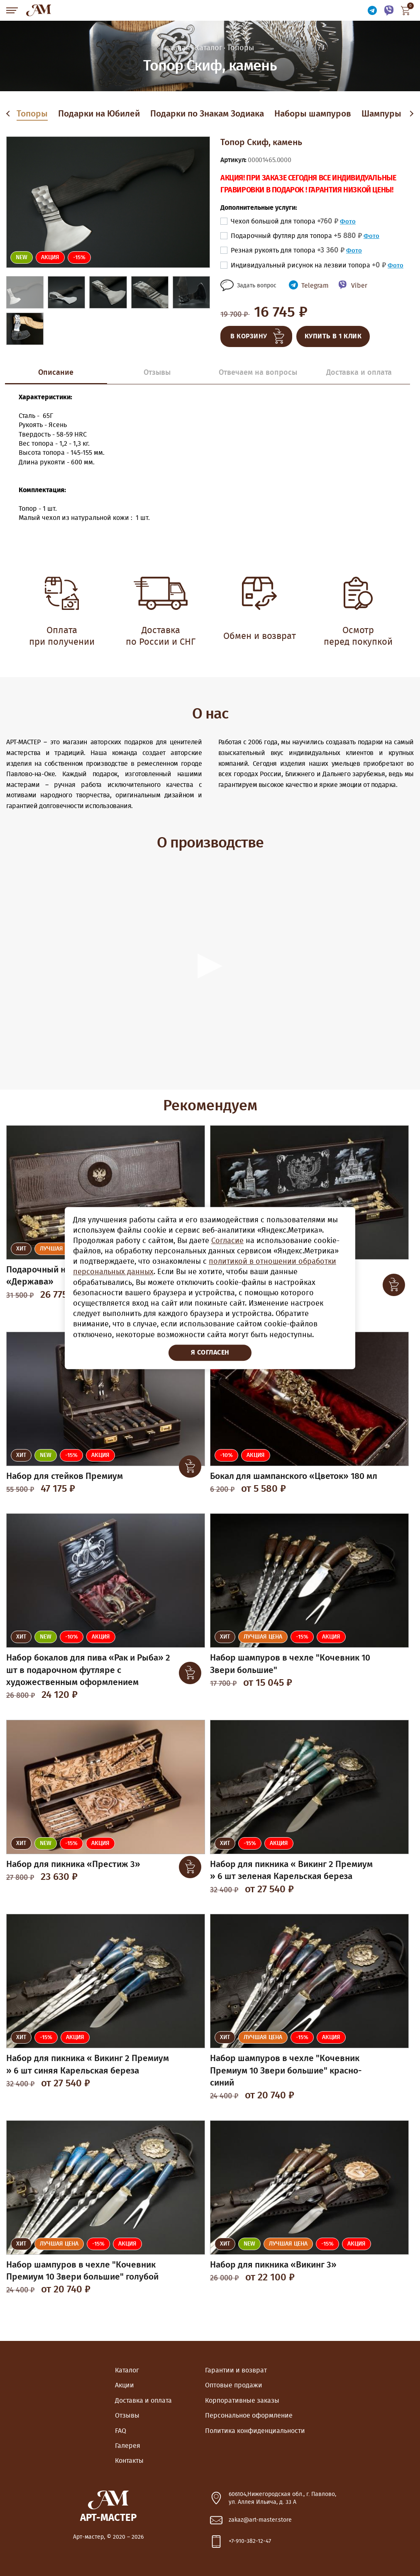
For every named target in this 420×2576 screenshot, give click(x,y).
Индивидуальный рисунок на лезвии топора (308, 265)
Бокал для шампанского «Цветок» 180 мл (293, 1476)
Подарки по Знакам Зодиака (207, 113)
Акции (124, 2385)
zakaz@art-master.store (260, 2520)
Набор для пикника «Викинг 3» (273, 2264)
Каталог (127, 2370)
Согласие (227, 1241)
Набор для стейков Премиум (64, 1476)
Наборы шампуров (312, 113)
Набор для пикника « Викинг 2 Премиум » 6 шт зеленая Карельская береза (291, 1870)
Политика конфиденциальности (255, 2431)
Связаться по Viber (389, 10)
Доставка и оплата (143, 2400)
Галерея (127, 2445)
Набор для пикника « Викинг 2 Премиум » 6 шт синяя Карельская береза (87, 2064)
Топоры (32, 113)
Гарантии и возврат (236, 2370)
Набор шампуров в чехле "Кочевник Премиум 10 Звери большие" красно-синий (286, 2070)
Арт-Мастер (38, 10)
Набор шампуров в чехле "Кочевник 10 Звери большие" (290, 1663)
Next (411, 114)
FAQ (120, 2431)
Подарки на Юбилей (99, 113)
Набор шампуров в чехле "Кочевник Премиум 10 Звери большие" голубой (82, 2270)
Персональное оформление (249, 2415)
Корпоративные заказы (242, 2400)
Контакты (129, 2460)
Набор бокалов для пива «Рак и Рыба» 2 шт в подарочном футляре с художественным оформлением (88, 1670)
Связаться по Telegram (372, 10)
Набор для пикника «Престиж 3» (73, 1864)
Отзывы (127, 2415)
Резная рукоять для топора (287, 250)
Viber (359, 285)
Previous (9, 114)
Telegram (315, 285)
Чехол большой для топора (284, 221)
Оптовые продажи (233, 2385)
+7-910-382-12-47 (250, 2541)
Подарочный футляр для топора (296, 236)
